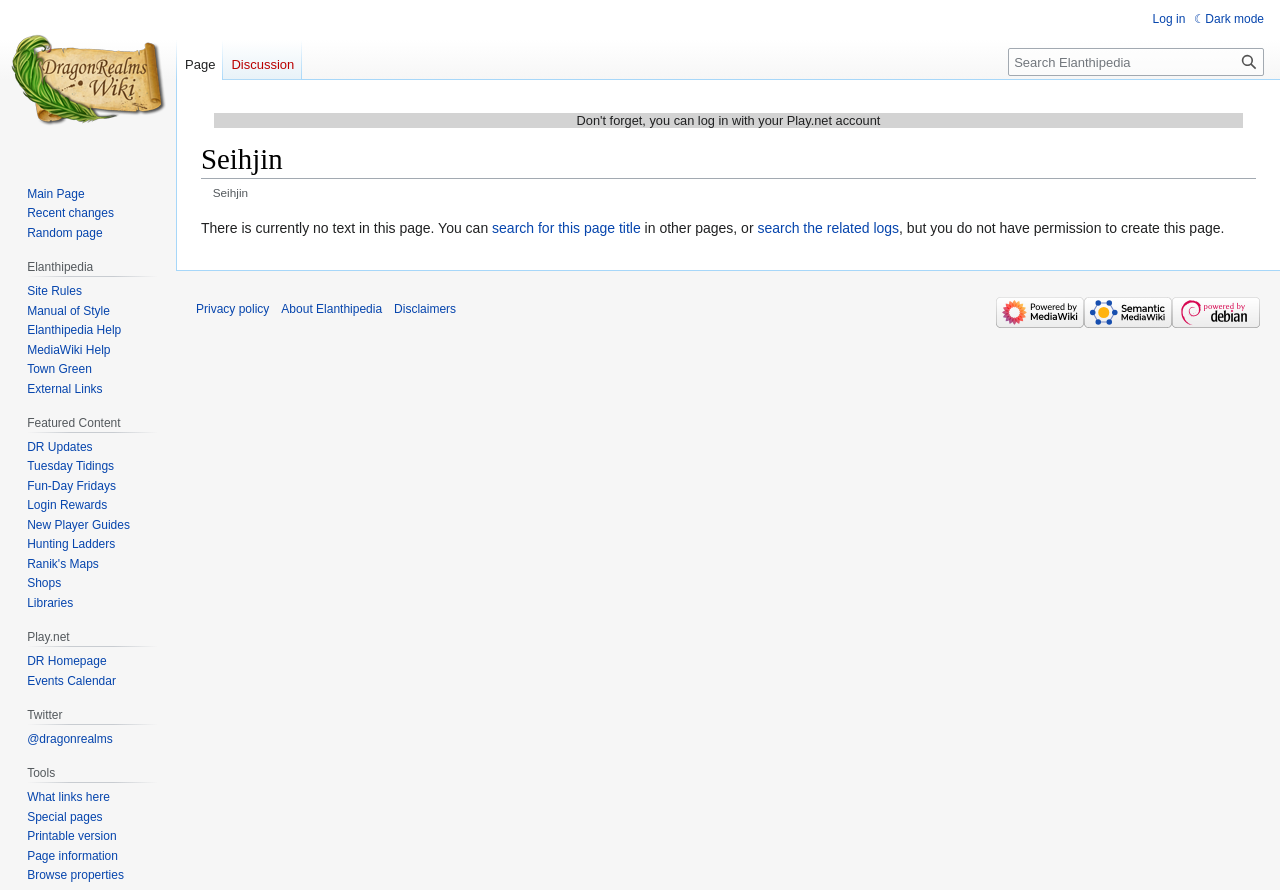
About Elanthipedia (331, 309)
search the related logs (828, 228)
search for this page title (566, 228)
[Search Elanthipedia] (1136, 62)
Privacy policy (232, 309)
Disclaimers (425, 309)
